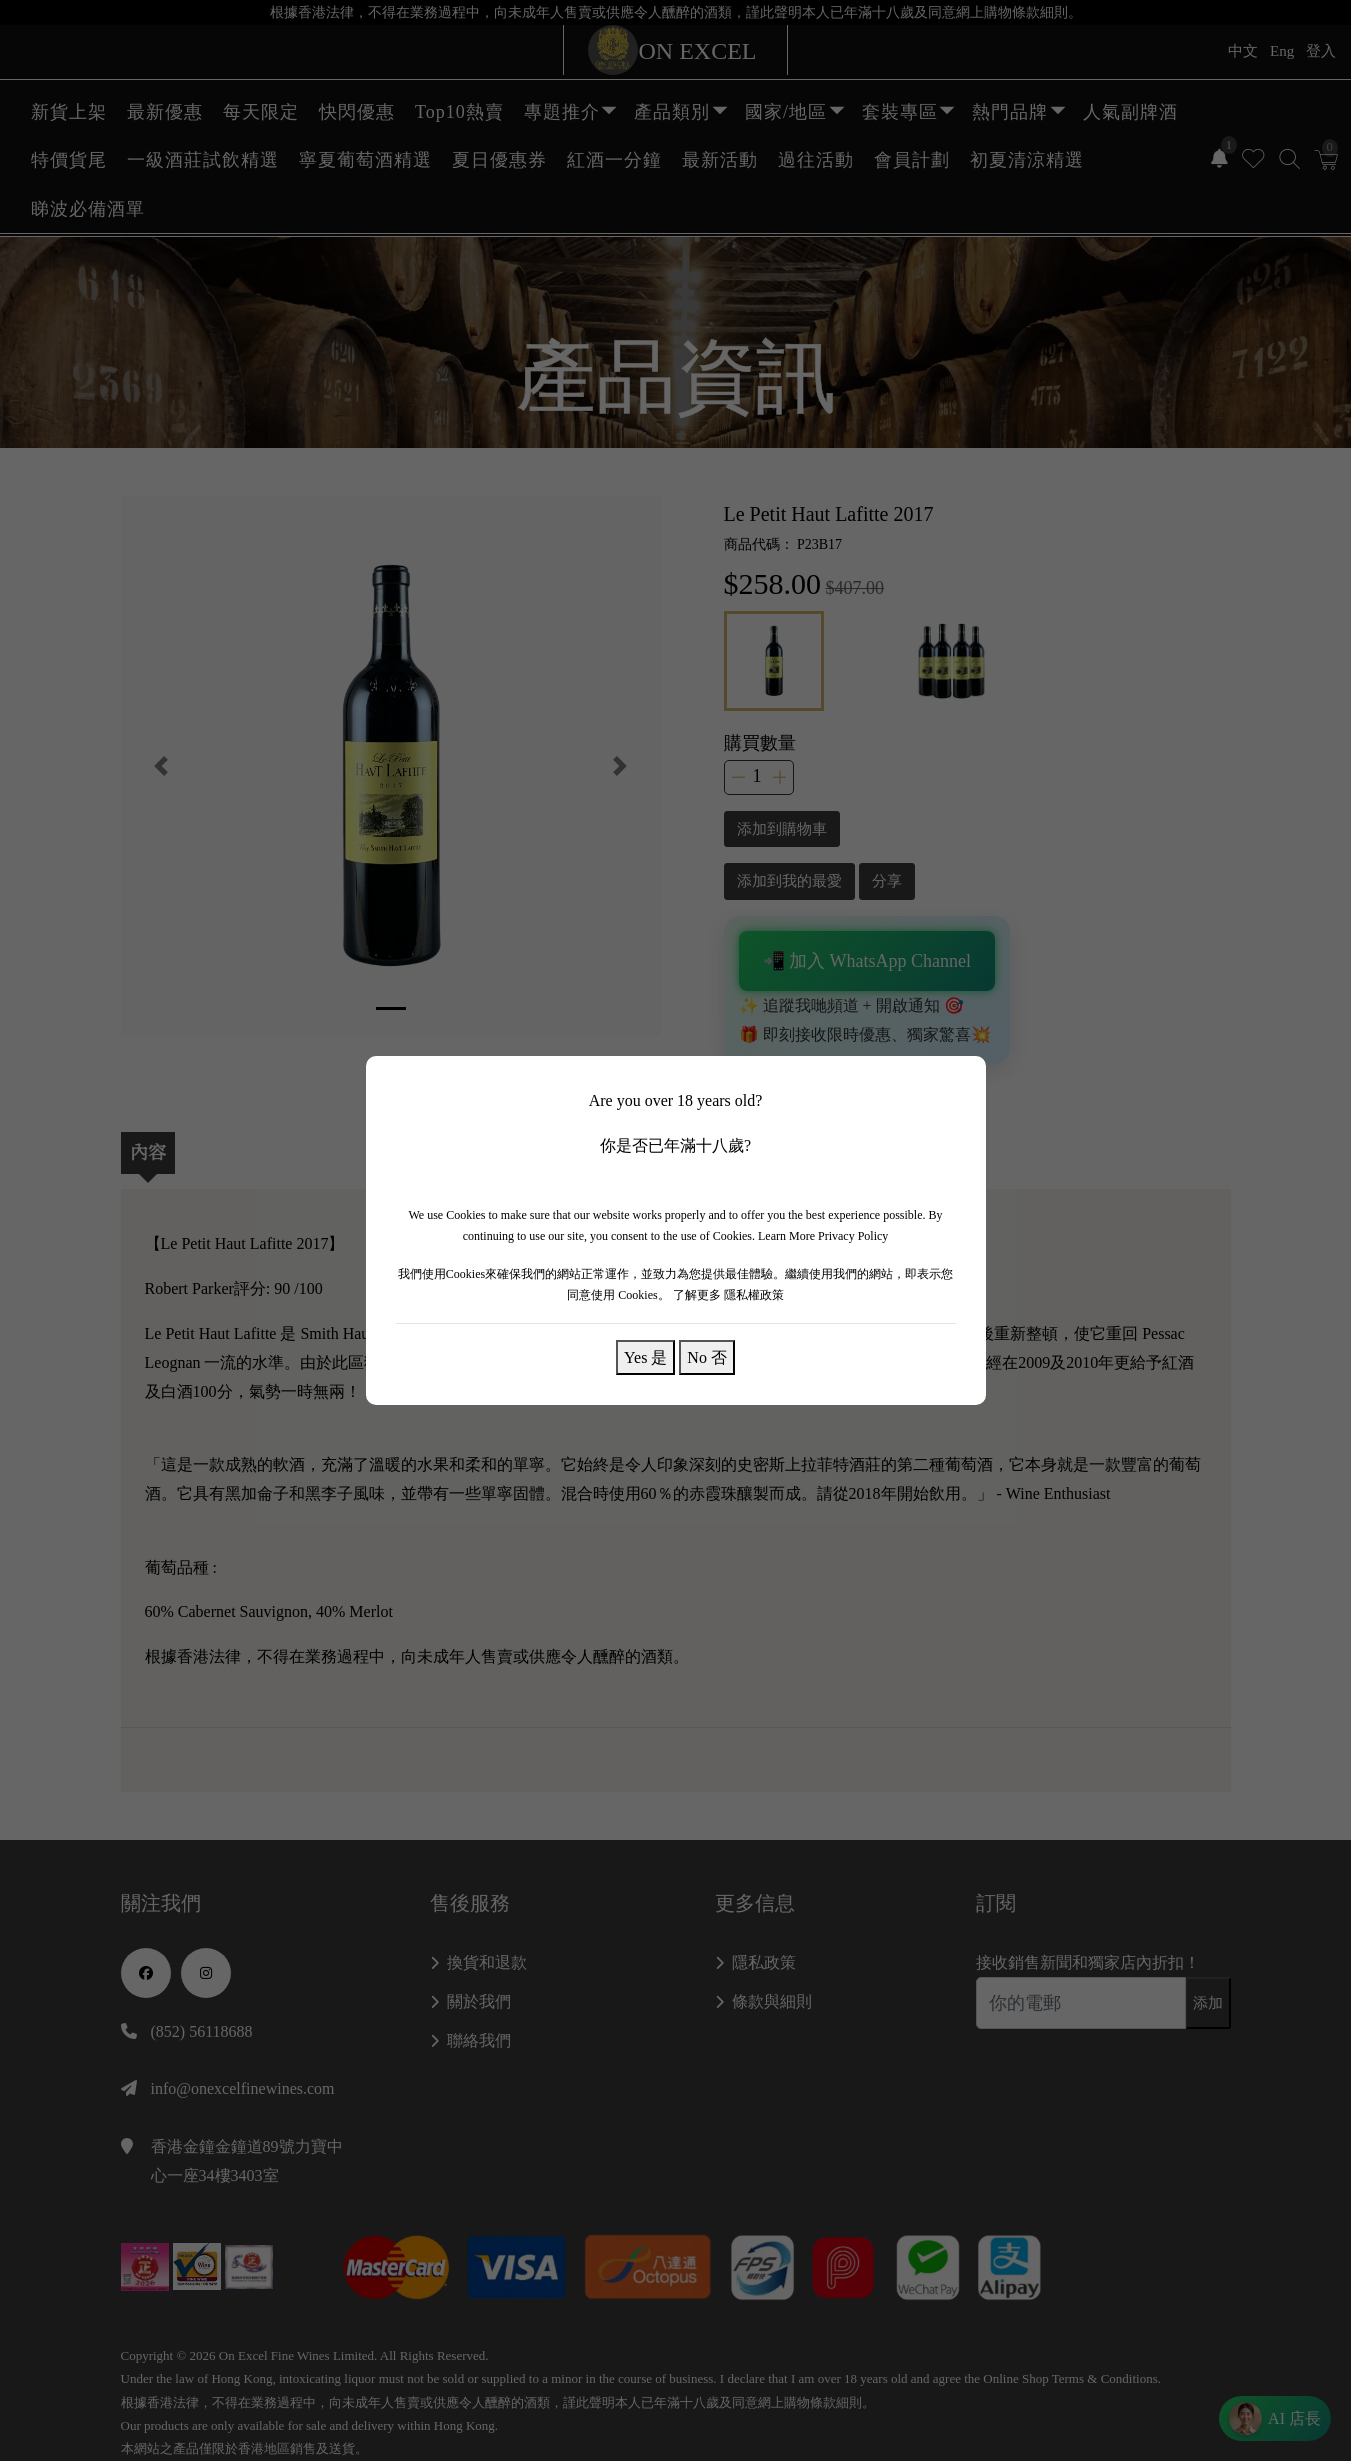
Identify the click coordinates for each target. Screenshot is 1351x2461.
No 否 (707, 1357)
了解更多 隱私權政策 (728, 1295)
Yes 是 (645, 1357)
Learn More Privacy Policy (823, 1236)
